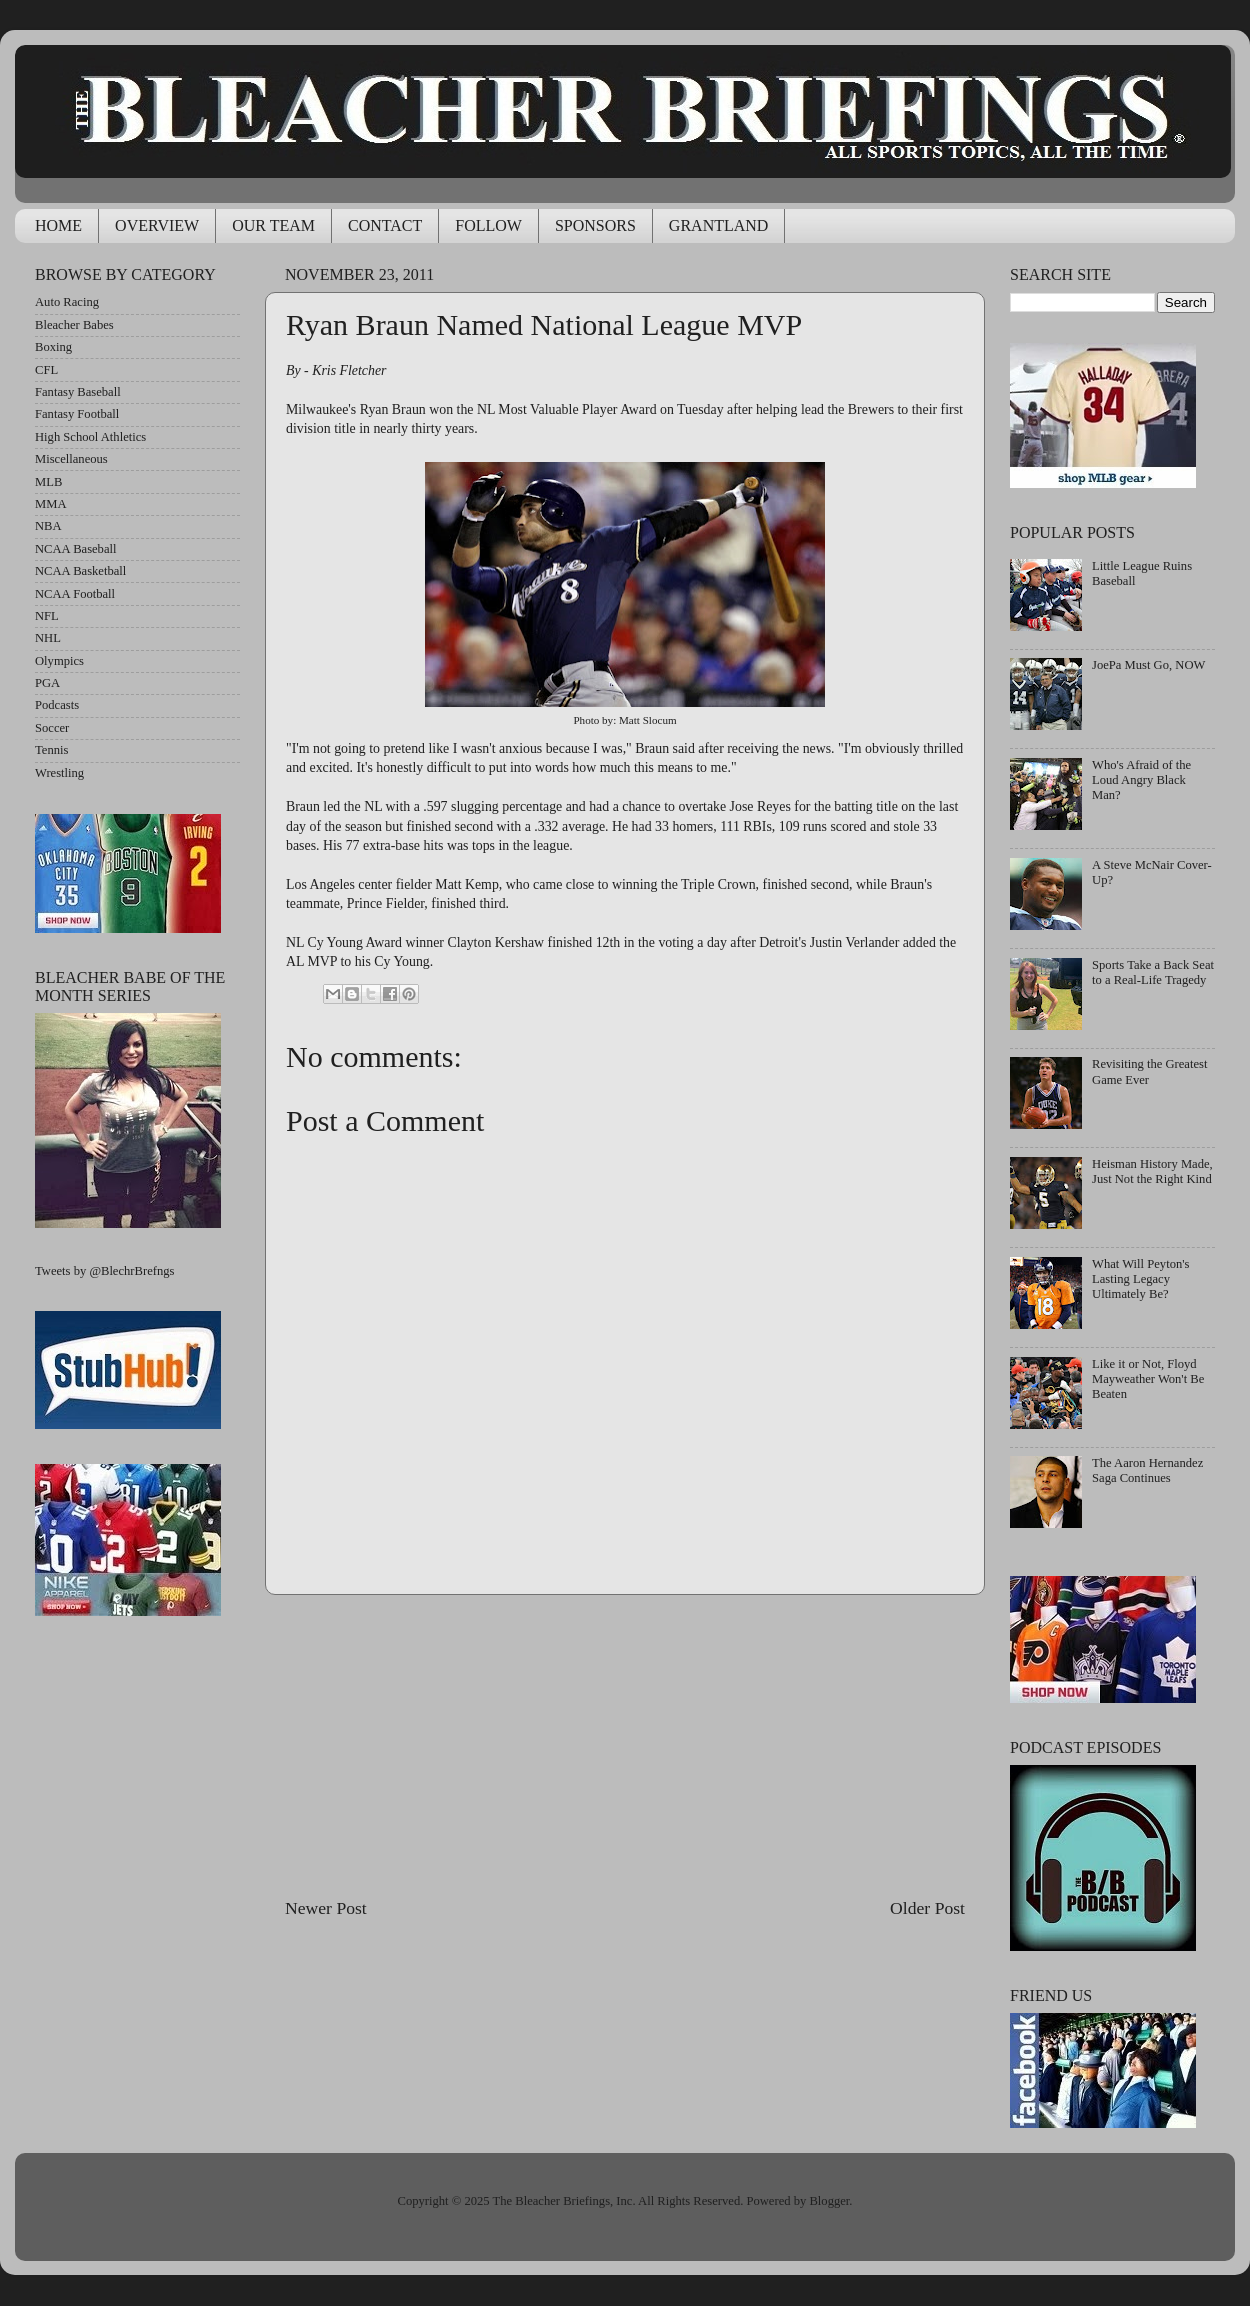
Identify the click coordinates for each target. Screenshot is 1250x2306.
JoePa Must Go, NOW (1148, 665)
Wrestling (59, 773)
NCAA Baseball (76, 549)
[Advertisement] (625, 1745)
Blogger (829, 2201)
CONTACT (385, 225)
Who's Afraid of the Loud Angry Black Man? (1141, 780)
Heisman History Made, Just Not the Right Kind (1152, 1171)
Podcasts (57, 705)
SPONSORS (595, 225)
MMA (51, 504)
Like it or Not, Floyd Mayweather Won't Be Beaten (1148, 1379)
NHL (48, 638)
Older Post (927, 1908)
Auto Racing (67, 302)
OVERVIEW (157, 225)
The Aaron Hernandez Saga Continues (1147, 1470)
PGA (47, 683)
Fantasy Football (77, 414)
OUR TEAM (273, 225)
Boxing (53, 347)
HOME (58, 225)
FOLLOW (488, 225)
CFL (46, 370)
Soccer (52, 728)
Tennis (51, 750)
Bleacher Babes (74, 325)
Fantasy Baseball (78, 392)
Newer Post (326, 1908)
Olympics (59, 661)
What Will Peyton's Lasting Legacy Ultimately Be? (1140, 1279)
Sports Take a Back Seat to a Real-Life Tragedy (1153, 972)
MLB (48, 482)
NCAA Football (75, 594)
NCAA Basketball (80, 571)
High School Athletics (90, 437)
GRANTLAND (719, 225)
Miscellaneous (71, 459)
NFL (47, 616)
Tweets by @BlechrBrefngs (104, 1271)
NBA (48, 526)
